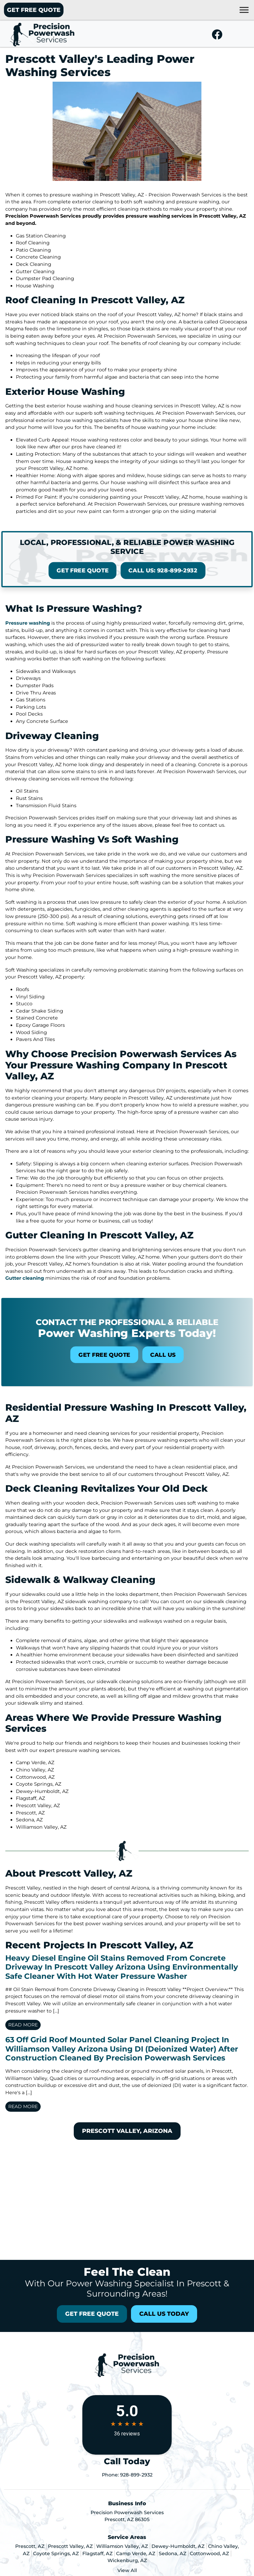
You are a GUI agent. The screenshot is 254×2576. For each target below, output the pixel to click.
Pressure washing (27, 623)
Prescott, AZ (29, 2546)
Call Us (145, 1348)
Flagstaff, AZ (97, 2553)
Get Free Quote (34, 9)
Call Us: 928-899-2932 (145, 565)
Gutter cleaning (24, 1278)
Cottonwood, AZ (209, 2553)
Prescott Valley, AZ (70, 2546)
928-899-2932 (136, 2475)
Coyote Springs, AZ (56, 2553)
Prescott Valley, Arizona (127, 2130)
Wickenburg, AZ (127, 2560)
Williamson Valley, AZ (122, 2546)
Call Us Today (164, 2313)
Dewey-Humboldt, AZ (177, 2546)
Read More (23, 2025)
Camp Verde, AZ (135, 2553)
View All (127, 2570)
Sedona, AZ (172, 2553)
